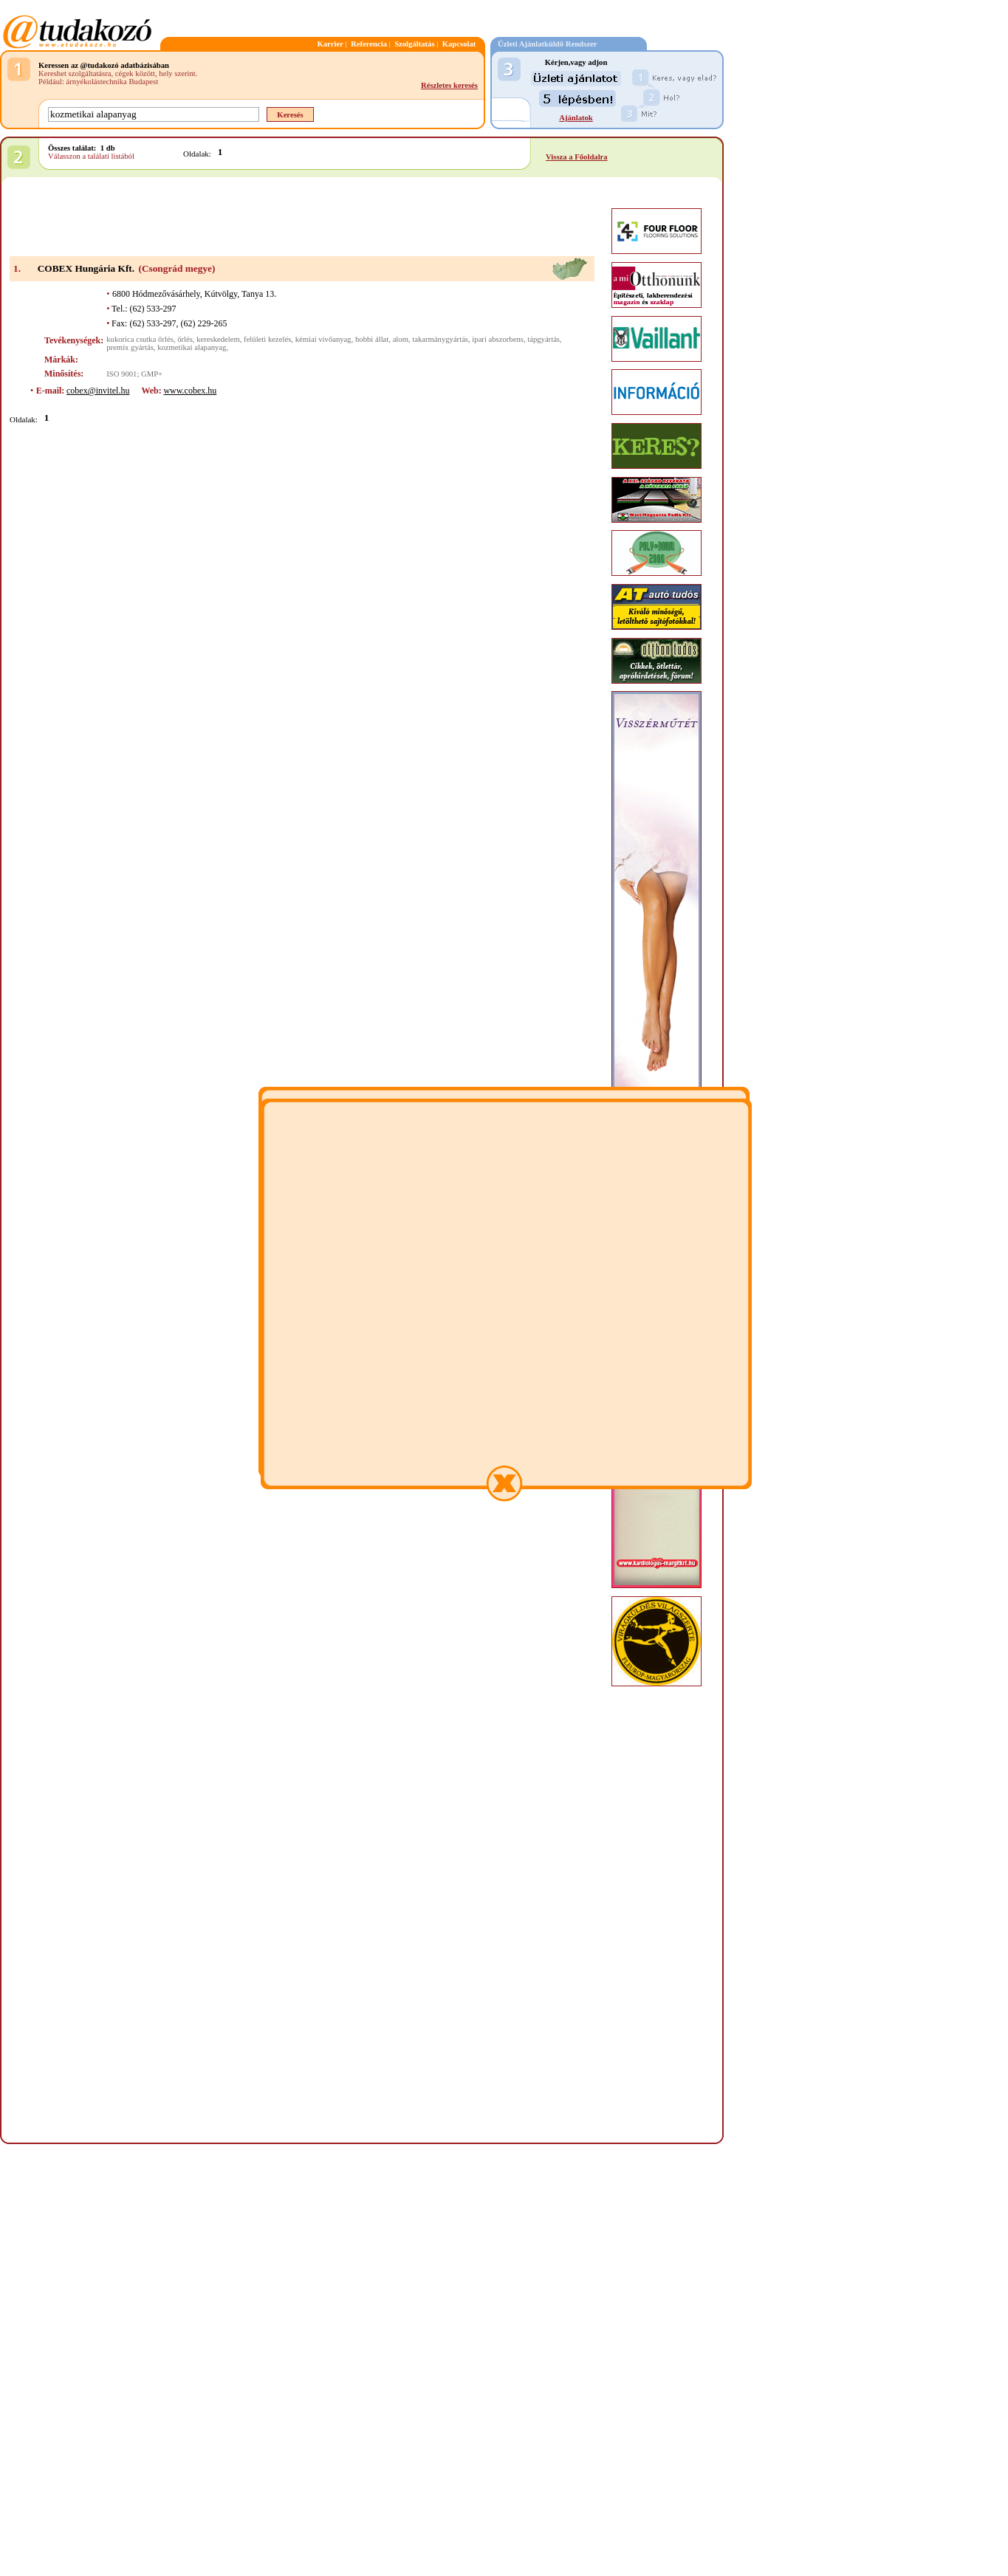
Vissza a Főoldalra (577, 157)
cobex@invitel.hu (97, 390)
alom (400, 339)
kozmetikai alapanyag (191, 347)
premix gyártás (130, 347)
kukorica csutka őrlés (140, 339)
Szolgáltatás (414, 44)
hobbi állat (371, 339)
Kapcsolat (459, 44)
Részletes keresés (449, 85)
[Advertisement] (302, 218)
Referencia (369, 44)
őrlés (185, 339)
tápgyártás (543, 339)
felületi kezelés (267, 339)
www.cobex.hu (189, 390)
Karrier (330, 44)
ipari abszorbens (498, 339)
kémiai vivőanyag (323, 339)
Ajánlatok (576, 118)
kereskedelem (218, 339)
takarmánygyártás (440, 339)
